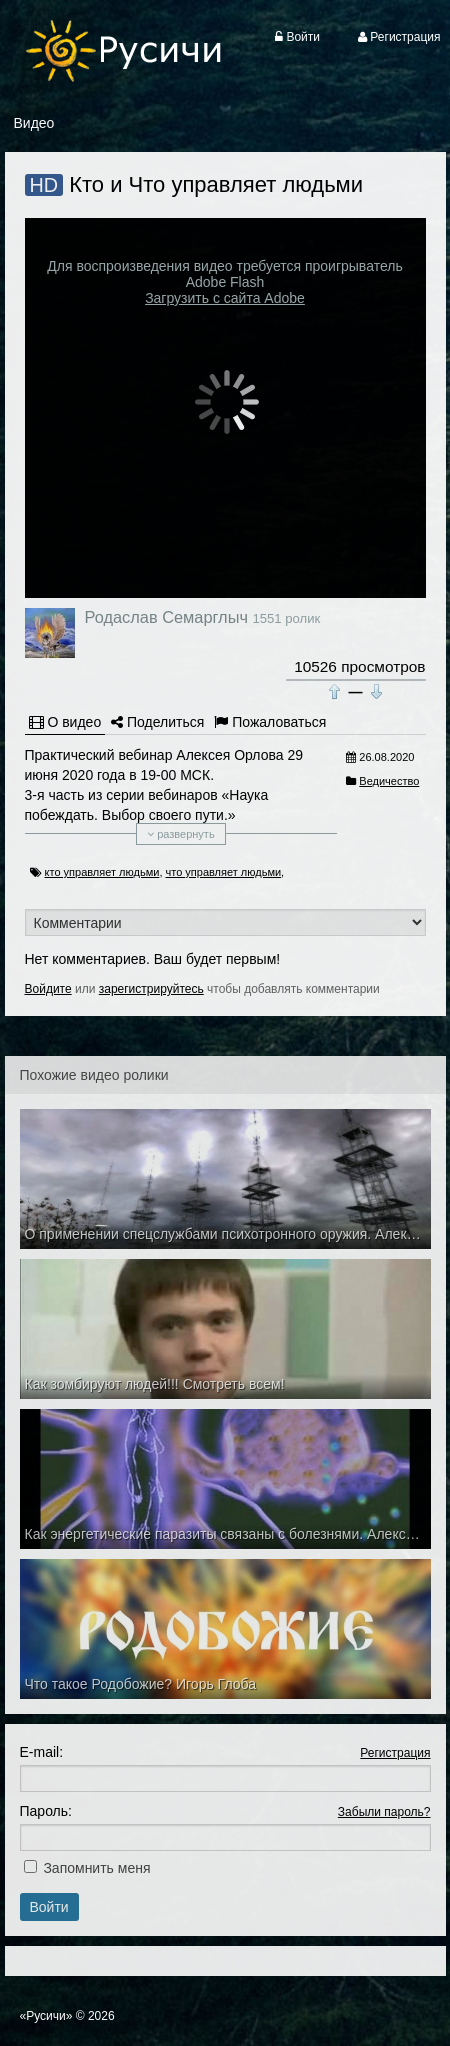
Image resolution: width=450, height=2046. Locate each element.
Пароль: (46, 1811)
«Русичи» (46, 2016)
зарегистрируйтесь (151, 989)
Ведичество (389, 781)
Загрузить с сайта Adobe (225, 298)
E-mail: (42, 1752)
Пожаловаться (270, 722)
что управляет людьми (224, 872)
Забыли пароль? (384, 1812)
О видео (65, 722)
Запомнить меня (96, 1868)
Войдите (48, 989)
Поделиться (157, 722)
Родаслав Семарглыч (166, 617)
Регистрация (395, 1753)
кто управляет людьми (102, 872)
